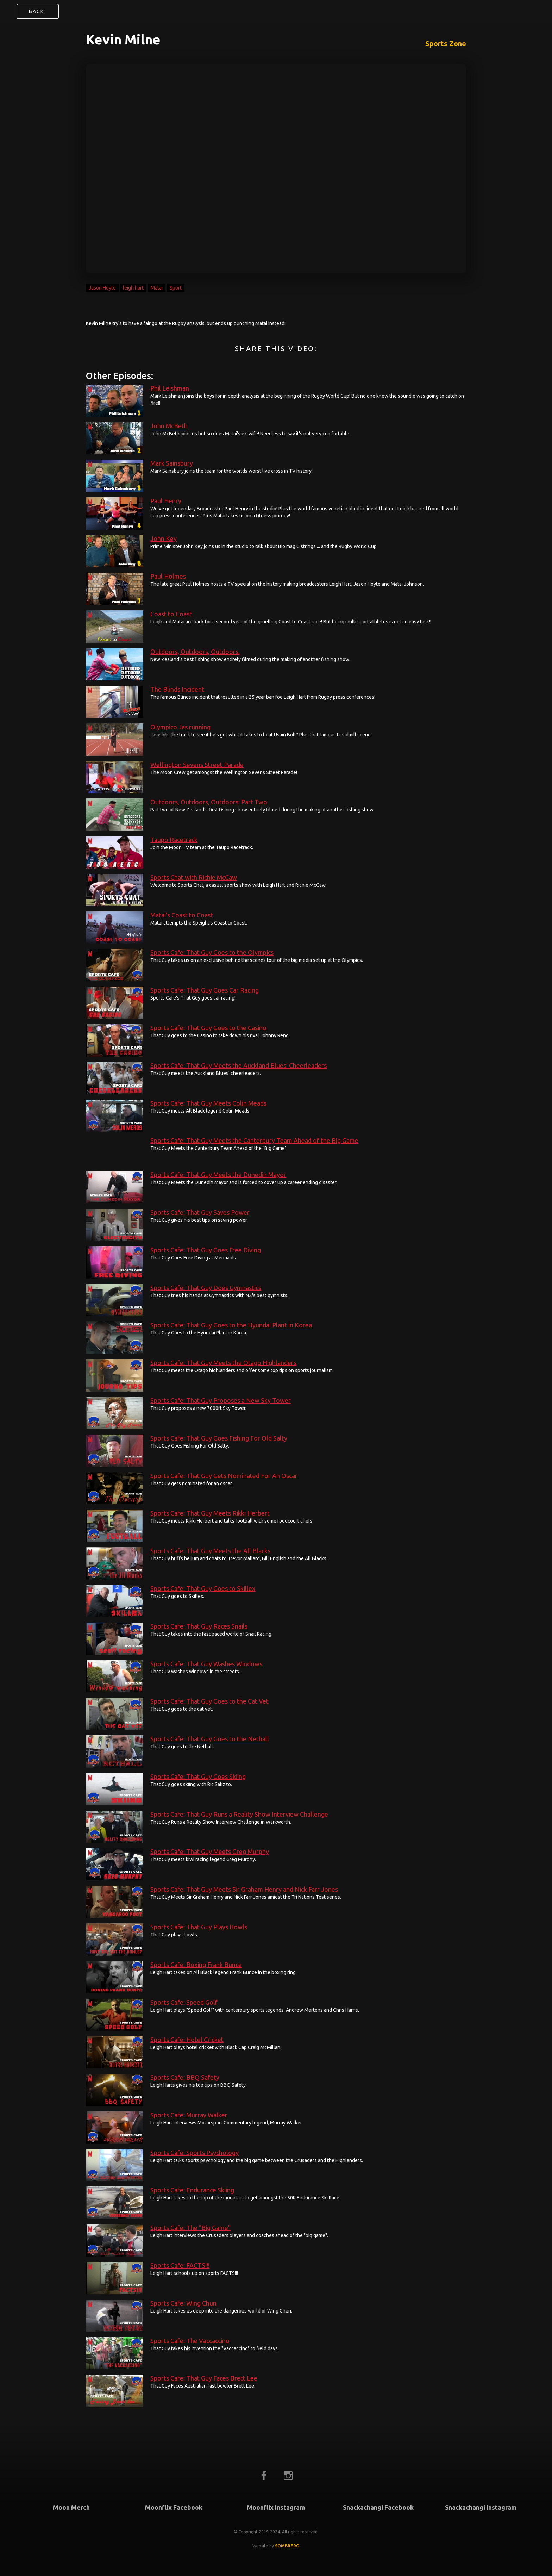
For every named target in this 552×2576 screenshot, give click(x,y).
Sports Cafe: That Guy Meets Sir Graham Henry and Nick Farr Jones (244, 1889)
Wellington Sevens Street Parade (197, 764)
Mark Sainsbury (171, 463)
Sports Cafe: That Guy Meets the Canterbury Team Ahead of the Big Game (254, 1140)
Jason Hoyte (102, 288)
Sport (176, 288)
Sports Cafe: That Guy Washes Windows (206, 1663)
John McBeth (169, 425)
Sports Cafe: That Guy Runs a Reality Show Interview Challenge (239, 1814)
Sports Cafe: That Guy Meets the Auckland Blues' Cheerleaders (238, 1065)
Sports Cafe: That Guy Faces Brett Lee (203, 2378)
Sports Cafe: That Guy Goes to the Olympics (212, 952)
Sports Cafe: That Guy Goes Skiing (198, 1776)
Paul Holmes (168, 576)
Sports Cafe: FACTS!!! (179, 2265)
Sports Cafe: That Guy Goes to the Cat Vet (209, 1701)
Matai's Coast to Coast (181, 915)
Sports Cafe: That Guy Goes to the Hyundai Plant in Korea (231, 1325)
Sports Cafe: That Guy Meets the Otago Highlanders (223, 1362)
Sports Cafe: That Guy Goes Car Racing (204, 990)
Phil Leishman (169, 388)
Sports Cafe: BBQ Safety (184, 2077)
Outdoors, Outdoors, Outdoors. (195, 651)
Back (36, 11)
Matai (157, 288)
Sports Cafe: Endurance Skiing (192, 2190)
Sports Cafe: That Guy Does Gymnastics (205, 1287)
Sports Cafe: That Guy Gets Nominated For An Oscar (223, 1475)
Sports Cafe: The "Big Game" (190, 2227)
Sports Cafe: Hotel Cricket (187, 2039)
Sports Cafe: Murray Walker (188, 2114)
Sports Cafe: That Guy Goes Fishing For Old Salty (218, 1438)
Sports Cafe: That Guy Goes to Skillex (202, 1588)
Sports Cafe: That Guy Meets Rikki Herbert (210, 1513)
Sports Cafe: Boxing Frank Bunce (196, 1964)
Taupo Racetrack (173, 839)
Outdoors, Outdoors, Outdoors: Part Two (208, 801)
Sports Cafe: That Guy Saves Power (200, 1212)
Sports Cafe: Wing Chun (183, 2303)
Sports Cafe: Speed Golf (184, 2002)
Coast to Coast (171, 613)
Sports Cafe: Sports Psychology (194, 2152)
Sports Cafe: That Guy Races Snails (198, 1626)
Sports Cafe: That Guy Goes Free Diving (205, 1249)
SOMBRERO (287, 2546)
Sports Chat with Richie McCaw (193, 877)
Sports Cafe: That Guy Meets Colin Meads (208, 1103)
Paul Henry (165, 500)
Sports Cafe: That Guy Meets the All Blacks (210, 1550)
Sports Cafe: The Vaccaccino (190, 2340)
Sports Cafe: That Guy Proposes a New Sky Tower (220, 1400)
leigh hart (133, 288)
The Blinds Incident (177, 689)
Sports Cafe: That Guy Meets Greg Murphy (209, 1851)
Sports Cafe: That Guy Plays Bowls (198, 1926)
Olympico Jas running (180, 726)
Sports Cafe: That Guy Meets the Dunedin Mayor (218, 1174)
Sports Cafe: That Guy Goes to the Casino (208, 1027)
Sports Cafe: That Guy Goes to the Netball (209, 1738)
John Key (163, 538)
